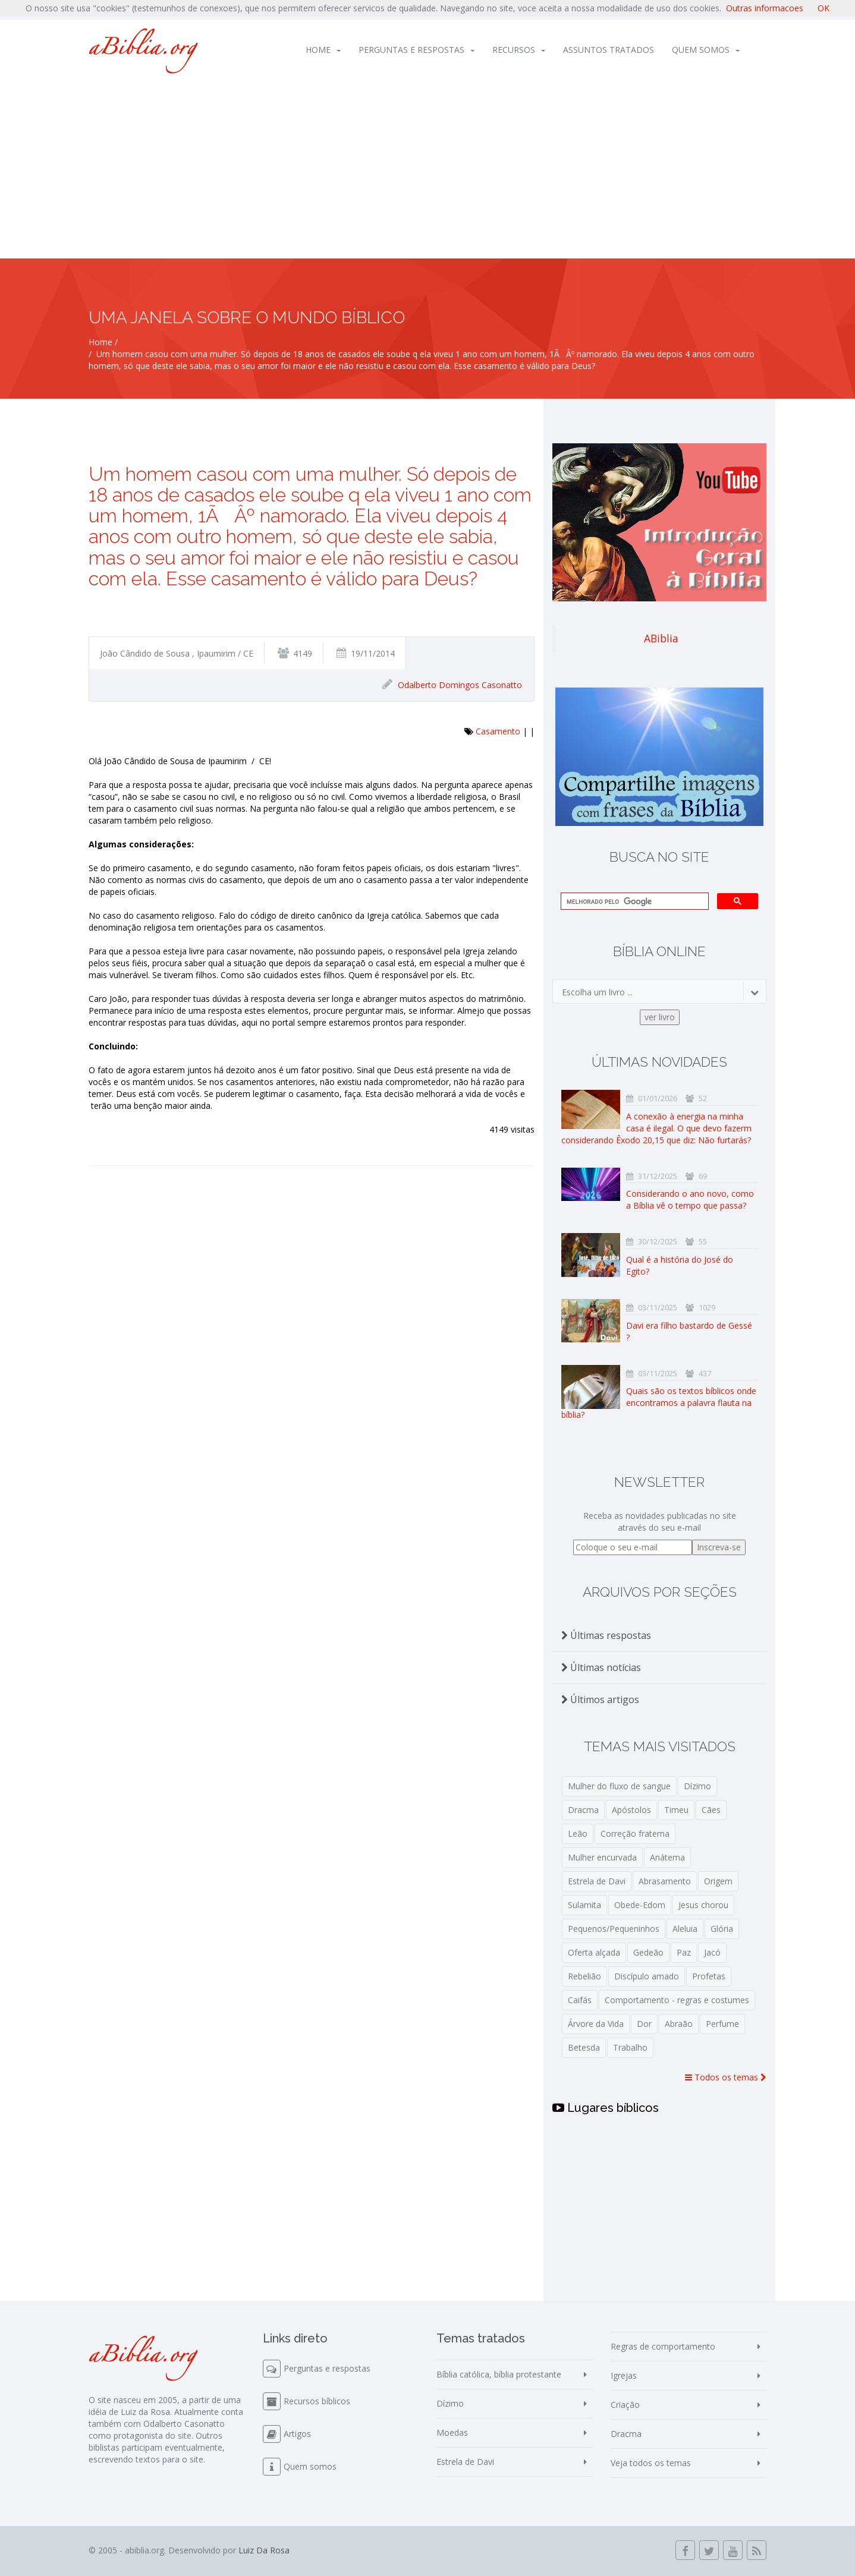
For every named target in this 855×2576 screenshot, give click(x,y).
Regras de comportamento (663, 2346)
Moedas (452, 2432)
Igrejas (624, 2375)
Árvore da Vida (596, 2023)
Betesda (584, 2047)
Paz (684, 1952)
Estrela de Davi (596, 1881)
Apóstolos (631, 1809)
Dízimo (697, 1786)
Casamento (498, 731)
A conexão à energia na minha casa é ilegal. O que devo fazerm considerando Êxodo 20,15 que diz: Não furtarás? (656, 1128)
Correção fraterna (635, 1833)
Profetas (708, 1976)
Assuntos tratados (608, 49)
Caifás (580, 2000)
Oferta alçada (594, 1952)
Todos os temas (725, 2077)
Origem (718, 1881)
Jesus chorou (703, 1904)
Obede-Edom (639, 1904)
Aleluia (684, 1928)
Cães (711, 1809)
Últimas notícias (601, 1667)
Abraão (679, 2023)
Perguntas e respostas (416, 49)
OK (823, 8)
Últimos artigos (600, 1699)
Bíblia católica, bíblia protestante (498, 2374)
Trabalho (630, 2047)
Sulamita (584, 1904)
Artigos (297, 2433)
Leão (577, 1833)
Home (323, 49)
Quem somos (706, 49)
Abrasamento (665, 1881)
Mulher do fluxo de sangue (619, 1786)
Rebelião (584, 1976)
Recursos (518, 49)
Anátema (667, 1857)
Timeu (676, 1809)
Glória (722, 1928)
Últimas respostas (606, 1635)
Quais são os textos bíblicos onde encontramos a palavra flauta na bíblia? (658, 1402)
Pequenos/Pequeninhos (613, 1928)
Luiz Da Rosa (264, 2550)
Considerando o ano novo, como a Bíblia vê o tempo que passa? (690, 1199)
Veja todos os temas (651, 2462)
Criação (625, 2404)
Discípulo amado (646, 1976)
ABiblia (661, 638)
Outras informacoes (764, 8)
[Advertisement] (427, 169)
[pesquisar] (633, 901)
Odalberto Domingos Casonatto (460, 684)
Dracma (583, 1809)
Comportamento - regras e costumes (677, 2000)
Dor (644, 2023)
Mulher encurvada (602, 1857)
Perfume (722, 2023)
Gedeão (648, 1952)
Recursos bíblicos (317, 2401)
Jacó (712, 1952)
